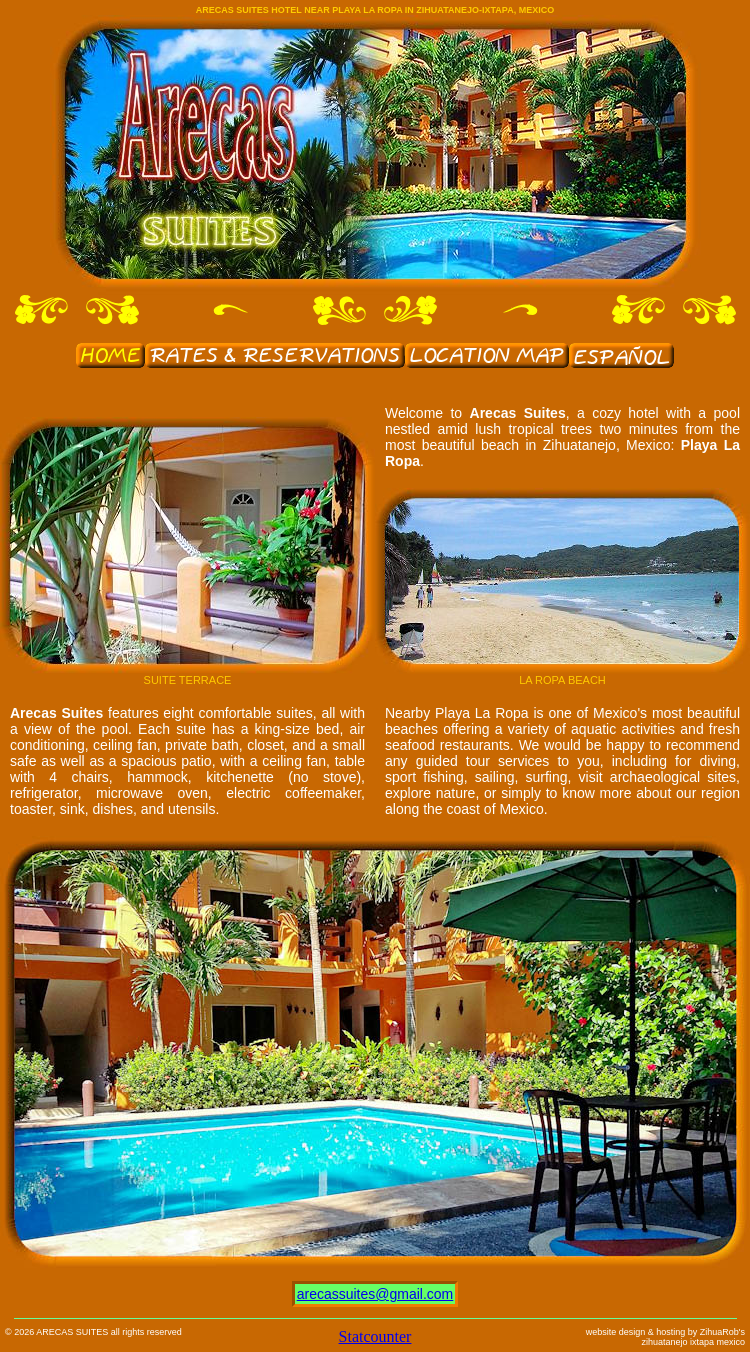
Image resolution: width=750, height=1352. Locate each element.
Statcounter (375, 1336)
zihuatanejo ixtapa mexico (693, 1342)
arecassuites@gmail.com (375, 1294)
